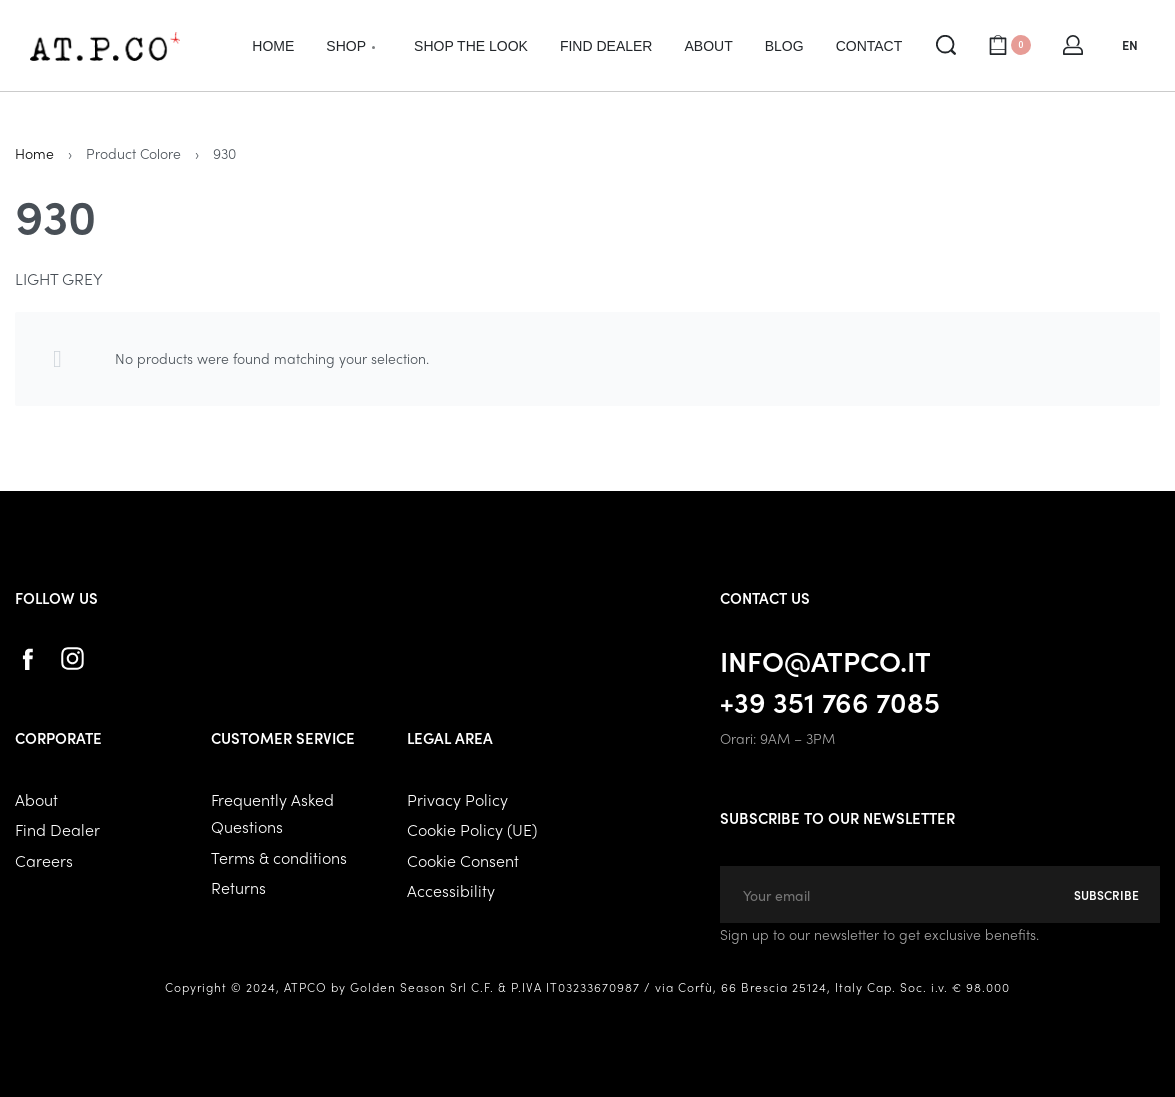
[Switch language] (1129, 45)
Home (34, 153)
